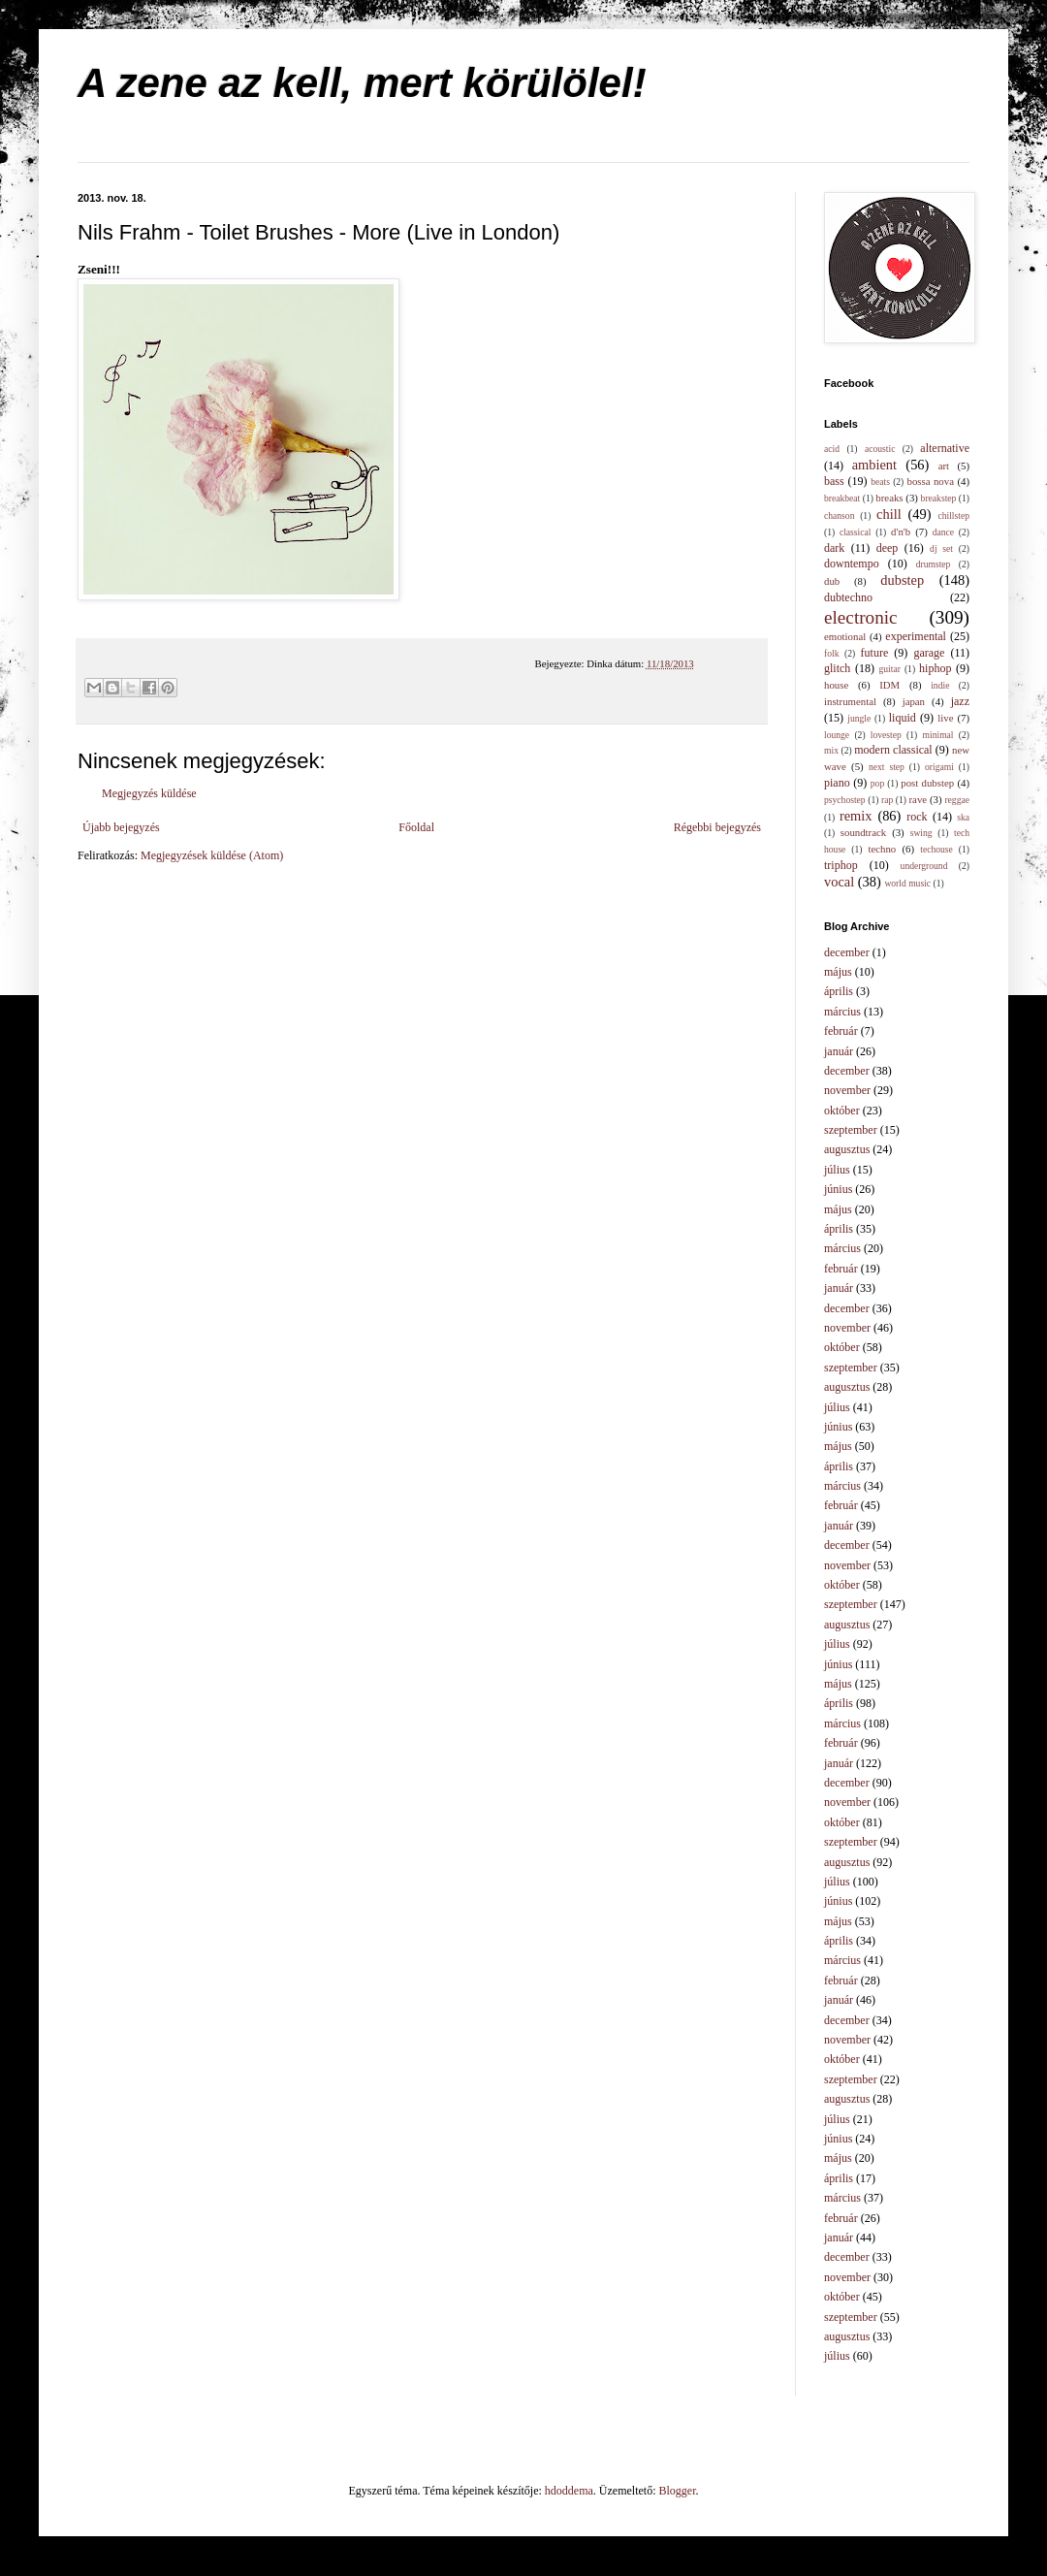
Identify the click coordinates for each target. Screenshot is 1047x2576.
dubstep (902, 580)
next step (886, 766)
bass (834, 481)
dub (832, 581)
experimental (915, 636)
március (842, 1011)
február (841, 1031)
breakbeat (842, 498)
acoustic (880, 448)
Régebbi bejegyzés (717, 827)
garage (928, 653)
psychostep (845, 799)
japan (914, 701)
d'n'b (900, 531)
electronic (861, 617)
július (837, 1169)
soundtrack (863, 832)
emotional (845, 636)
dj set (941, 548)
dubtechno (848, 597)
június (838, 1189)
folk (831, 653)
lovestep (886, 734)
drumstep (933, 564)
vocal (839, 881)
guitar (890, 668)
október (842, 1110)
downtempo (851, 563)
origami (939, 766)
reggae (956, 799)
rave (918, 799)
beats (880, 481)
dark (834, 548)
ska (963, 817)
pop (877, 783)
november (847, 1090)
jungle (859, 718)
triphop (841, 865)
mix (831, 750)
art (943, 465)
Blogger (677, 2490)
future (875, 653)
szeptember (850, 1130)
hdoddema (569, 2490)
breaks (889, 497)
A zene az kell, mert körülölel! (362, 83)
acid (832, 448)
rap (887, 799)
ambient (874, 464)
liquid (902, 717)
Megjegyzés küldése (149, 793)
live (945, 718)
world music (907, 883)
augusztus (847, 1149)
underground (924, 865)
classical (856, 532)
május (838, 972)
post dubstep (927, 783)
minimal (938, 734)
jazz (960, 701)
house (836, 685)
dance (943, 532)
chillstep (953, 515)
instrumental (850, 701)
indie (940, 685)
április (838, 991)
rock (916, 816)
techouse (936, 849)
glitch (837, 668)
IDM (889, 685)
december (847, 952)
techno (882, 848)
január (838, 1051)
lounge (836, 734)
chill (889, 514)
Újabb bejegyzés (121, 827)
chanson (839, 515)
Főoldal (416, 827)
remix (856, 815)
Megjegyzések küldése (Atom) (212, 855)
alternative (944, 448)
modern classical (893, 750)
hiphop (935, 668)
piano (837, 782)
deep (887, 548)
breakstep (939, 498)
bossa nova (929, 481)
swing (921, 832)
